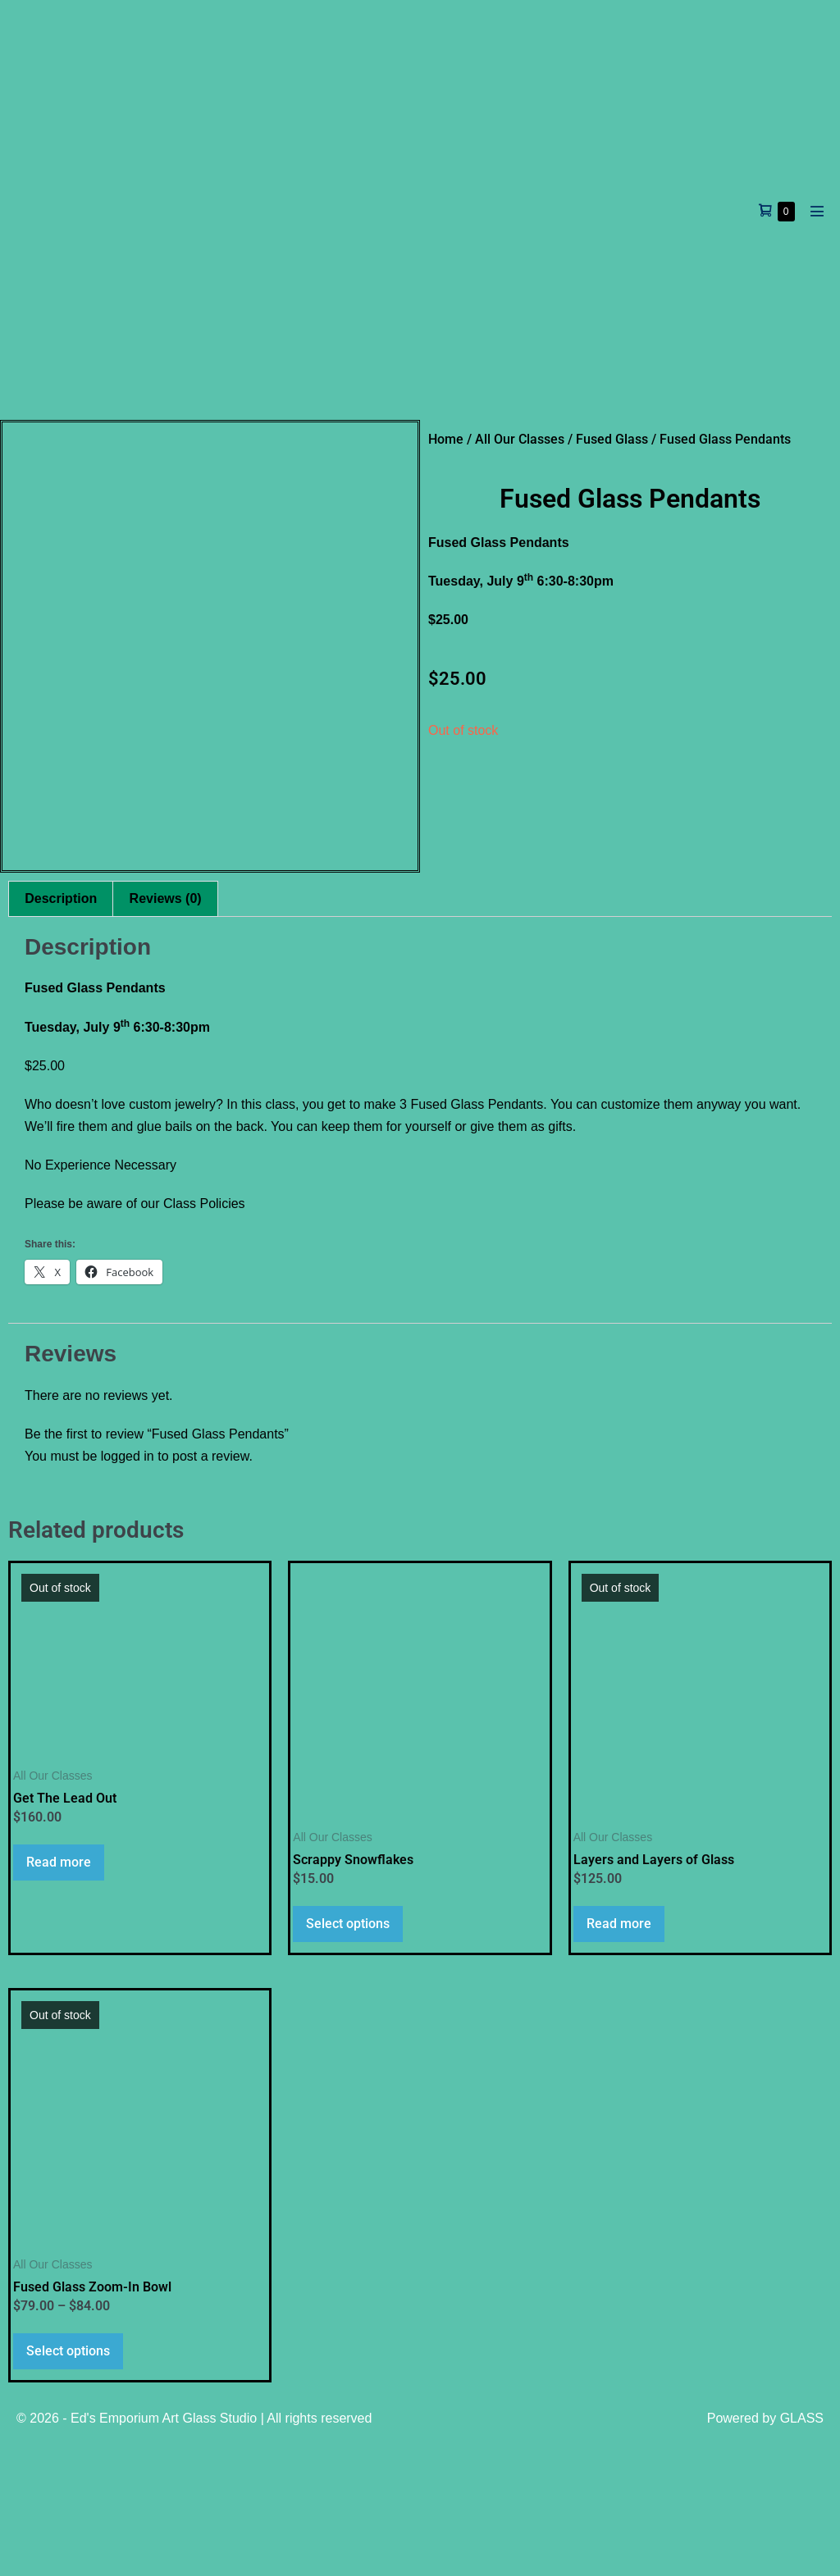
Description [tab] (61, 1029)
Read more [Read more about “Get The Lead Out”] (58, 1992)
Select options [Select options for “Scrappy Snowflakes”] (348, 2054)
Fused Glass (612, 439)
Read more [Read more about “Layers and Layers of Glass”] (619, 2054)
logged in (127, 1586)
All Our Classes (519, 439)
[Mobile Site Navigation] (817, 210)
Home (445, 439)
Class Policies (204, 1335)
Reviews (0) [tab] (166, 1029)
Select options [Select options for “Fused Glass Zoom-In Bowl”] (68, 2481)
